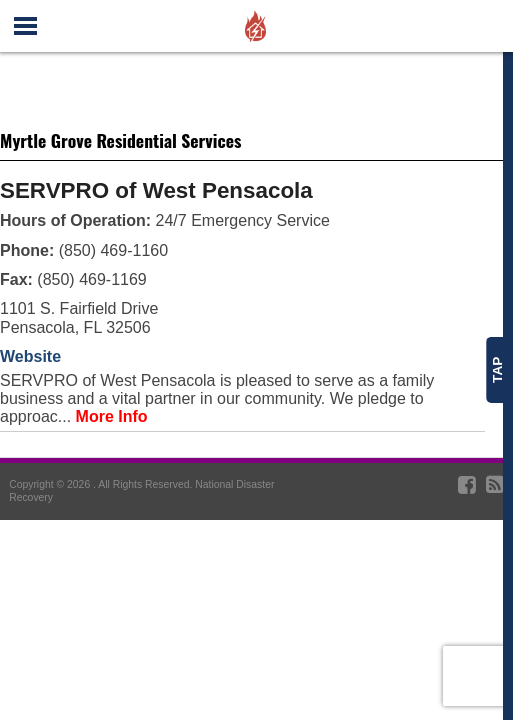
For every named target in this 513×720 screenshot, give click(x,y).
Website (30, 356)
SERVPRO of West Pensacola (156, 190)
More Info (112, 416)
